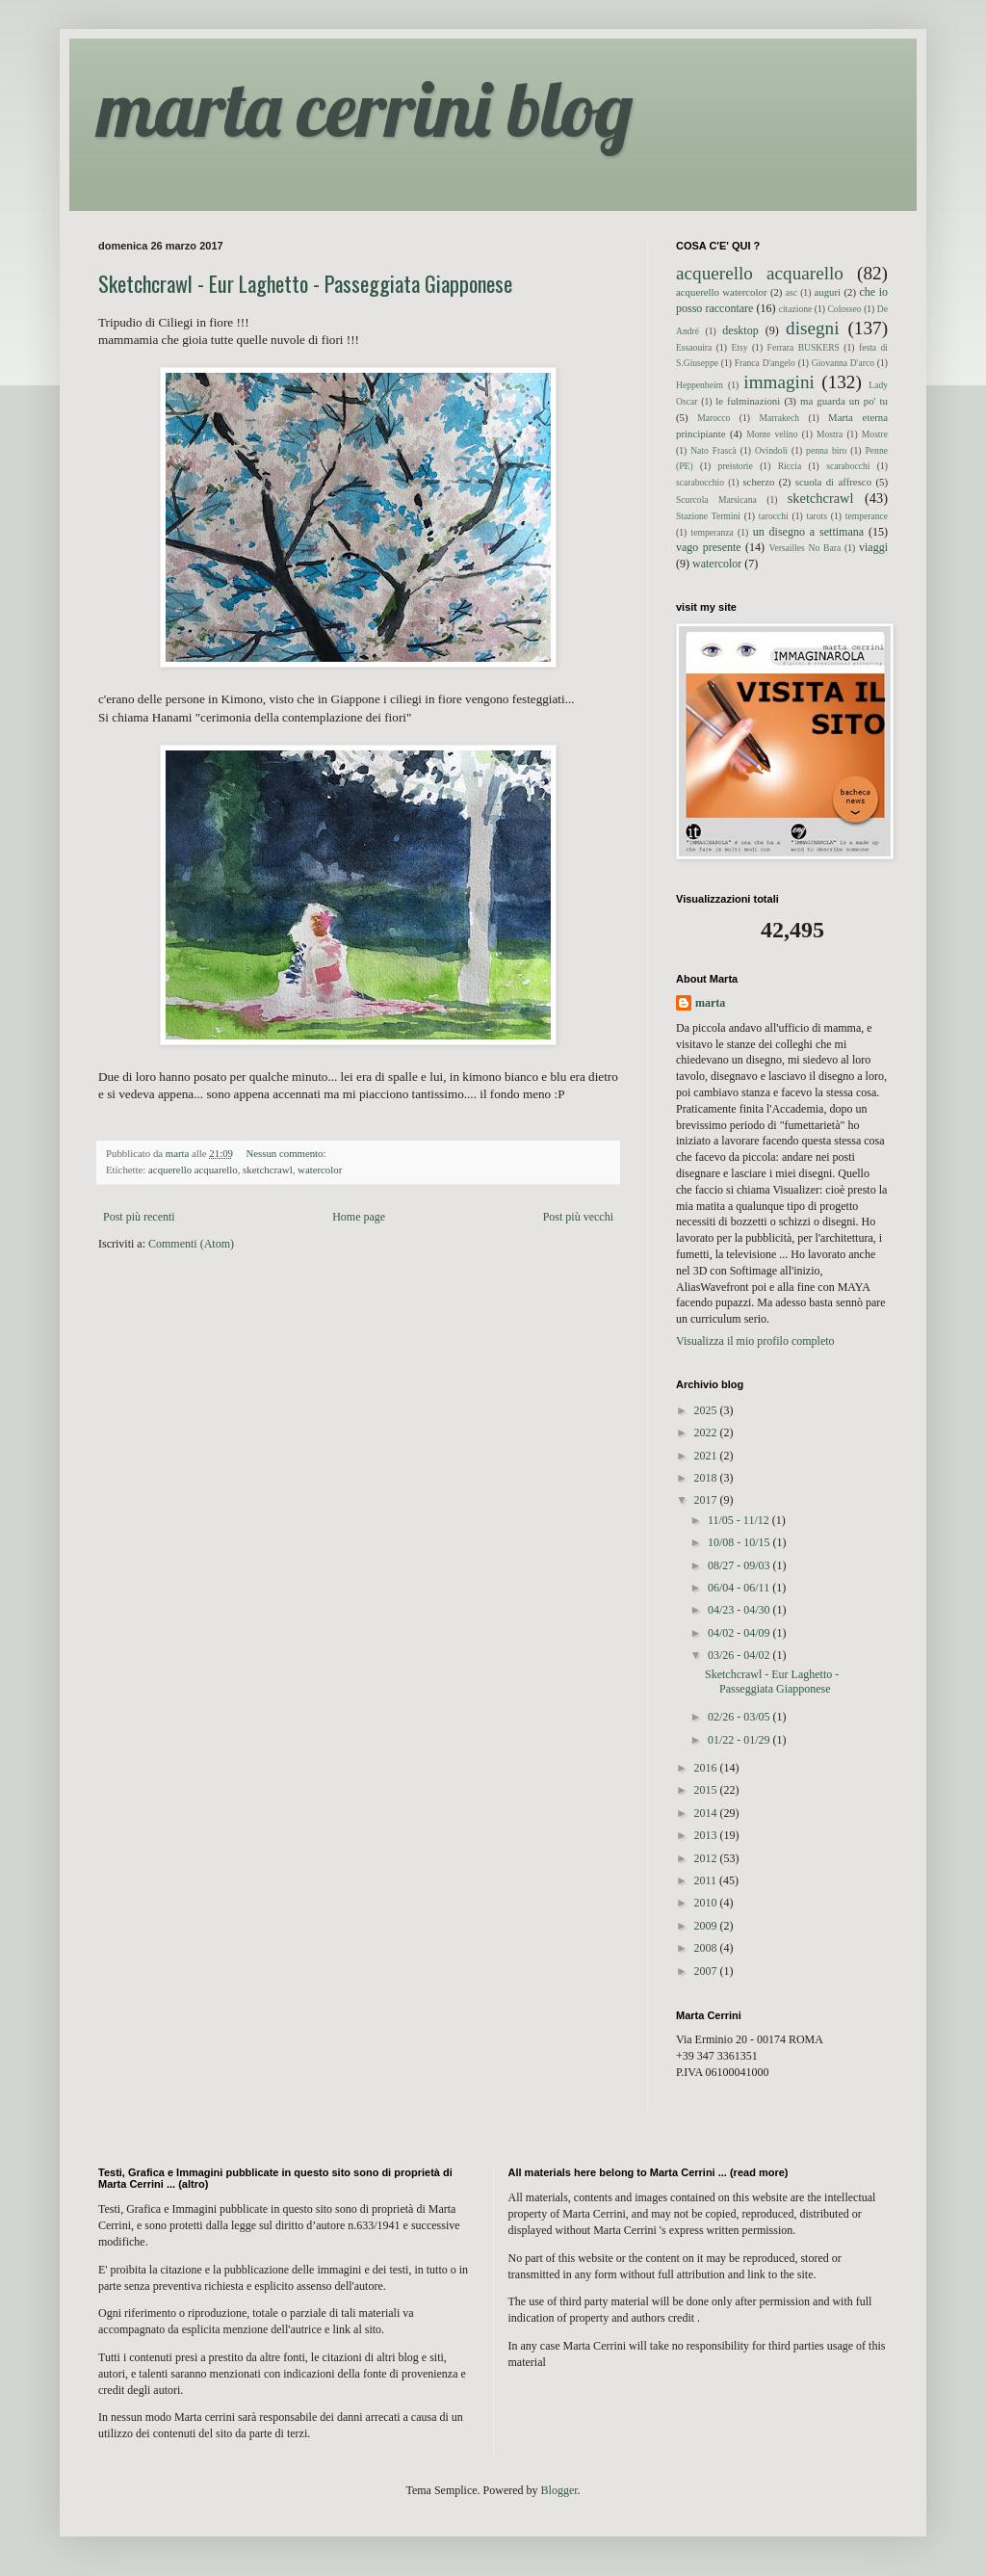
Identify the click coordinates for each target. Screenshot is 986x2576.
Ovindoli (771, 450)
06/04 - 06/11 (740, 1587)
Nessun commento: (287, 1153)
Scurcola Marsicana (716, 499)
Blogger (559, 2490)
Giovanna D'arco (843, 362)
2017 (707, 1500)
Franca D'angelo (765, 362)
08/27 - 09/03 (740, 1565)
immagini (779, 382)
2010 (707, 1902)
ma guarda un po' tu (844, 401)
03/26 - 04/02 (740, 1655)
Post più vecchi (578, 1216)
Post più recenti (139, 1216)
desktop (740, 330)
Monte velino (771, 434)
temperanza (712, 532)
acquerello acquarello (193, 1169)
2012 (707, 1858)
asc (791, 292)
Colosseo (844, 308)
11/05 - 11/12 (740, 1520)
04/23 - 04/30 (740, 1610)
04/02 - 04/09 (740, 1633)
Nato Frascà (713, 450)
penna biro (826, 450)
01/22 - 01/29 (740, 1740)
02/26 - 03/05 (740, 1716)
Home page (358, 1216)
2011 (707, 1880)
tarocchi (774, 516)
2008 (707, 1948)
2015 (707, 1790)
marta (710, 1003)
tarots (817, 516)
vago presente (708, 547)
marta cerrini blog (365, 108)
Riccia (790, 465)
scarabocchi (847, 465)
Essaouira (694, 347)
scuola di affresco (833, 481)
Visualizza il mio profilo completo (755, 1341)
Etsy (739, 347)
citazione (796, 308)
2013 (707, 1835)
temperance (866, 516)
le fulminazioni (747, 401)
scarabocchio (700, 482)
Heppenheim (699, 385)
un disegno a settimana (808, 532)
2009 (707, 1925)
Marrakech (779, 417)
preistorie (735, 465)
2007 (707, 1971)
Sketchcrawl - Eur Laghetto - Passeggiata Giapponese (305, 283)
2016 (707, 1767)
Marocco (713, 417)
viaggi (873, 547)
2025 (707, 1410)
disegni (812, 328)
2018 (707, 1478)
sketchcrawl (268, 1169)
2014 (707, 1813)
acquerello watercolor (721, 292)
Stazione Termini (708, 516)
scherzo (758, 481)
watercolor (320, 1169)
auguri (827, 292)
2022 (707, 1432)
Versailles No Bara (805, 547)
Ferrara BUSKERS (803, 347)
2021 (707, 1455)
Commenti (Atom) (191, 1243)
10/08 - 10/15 (740, 1542)
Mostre (875, 434)
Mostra (830, 434)
